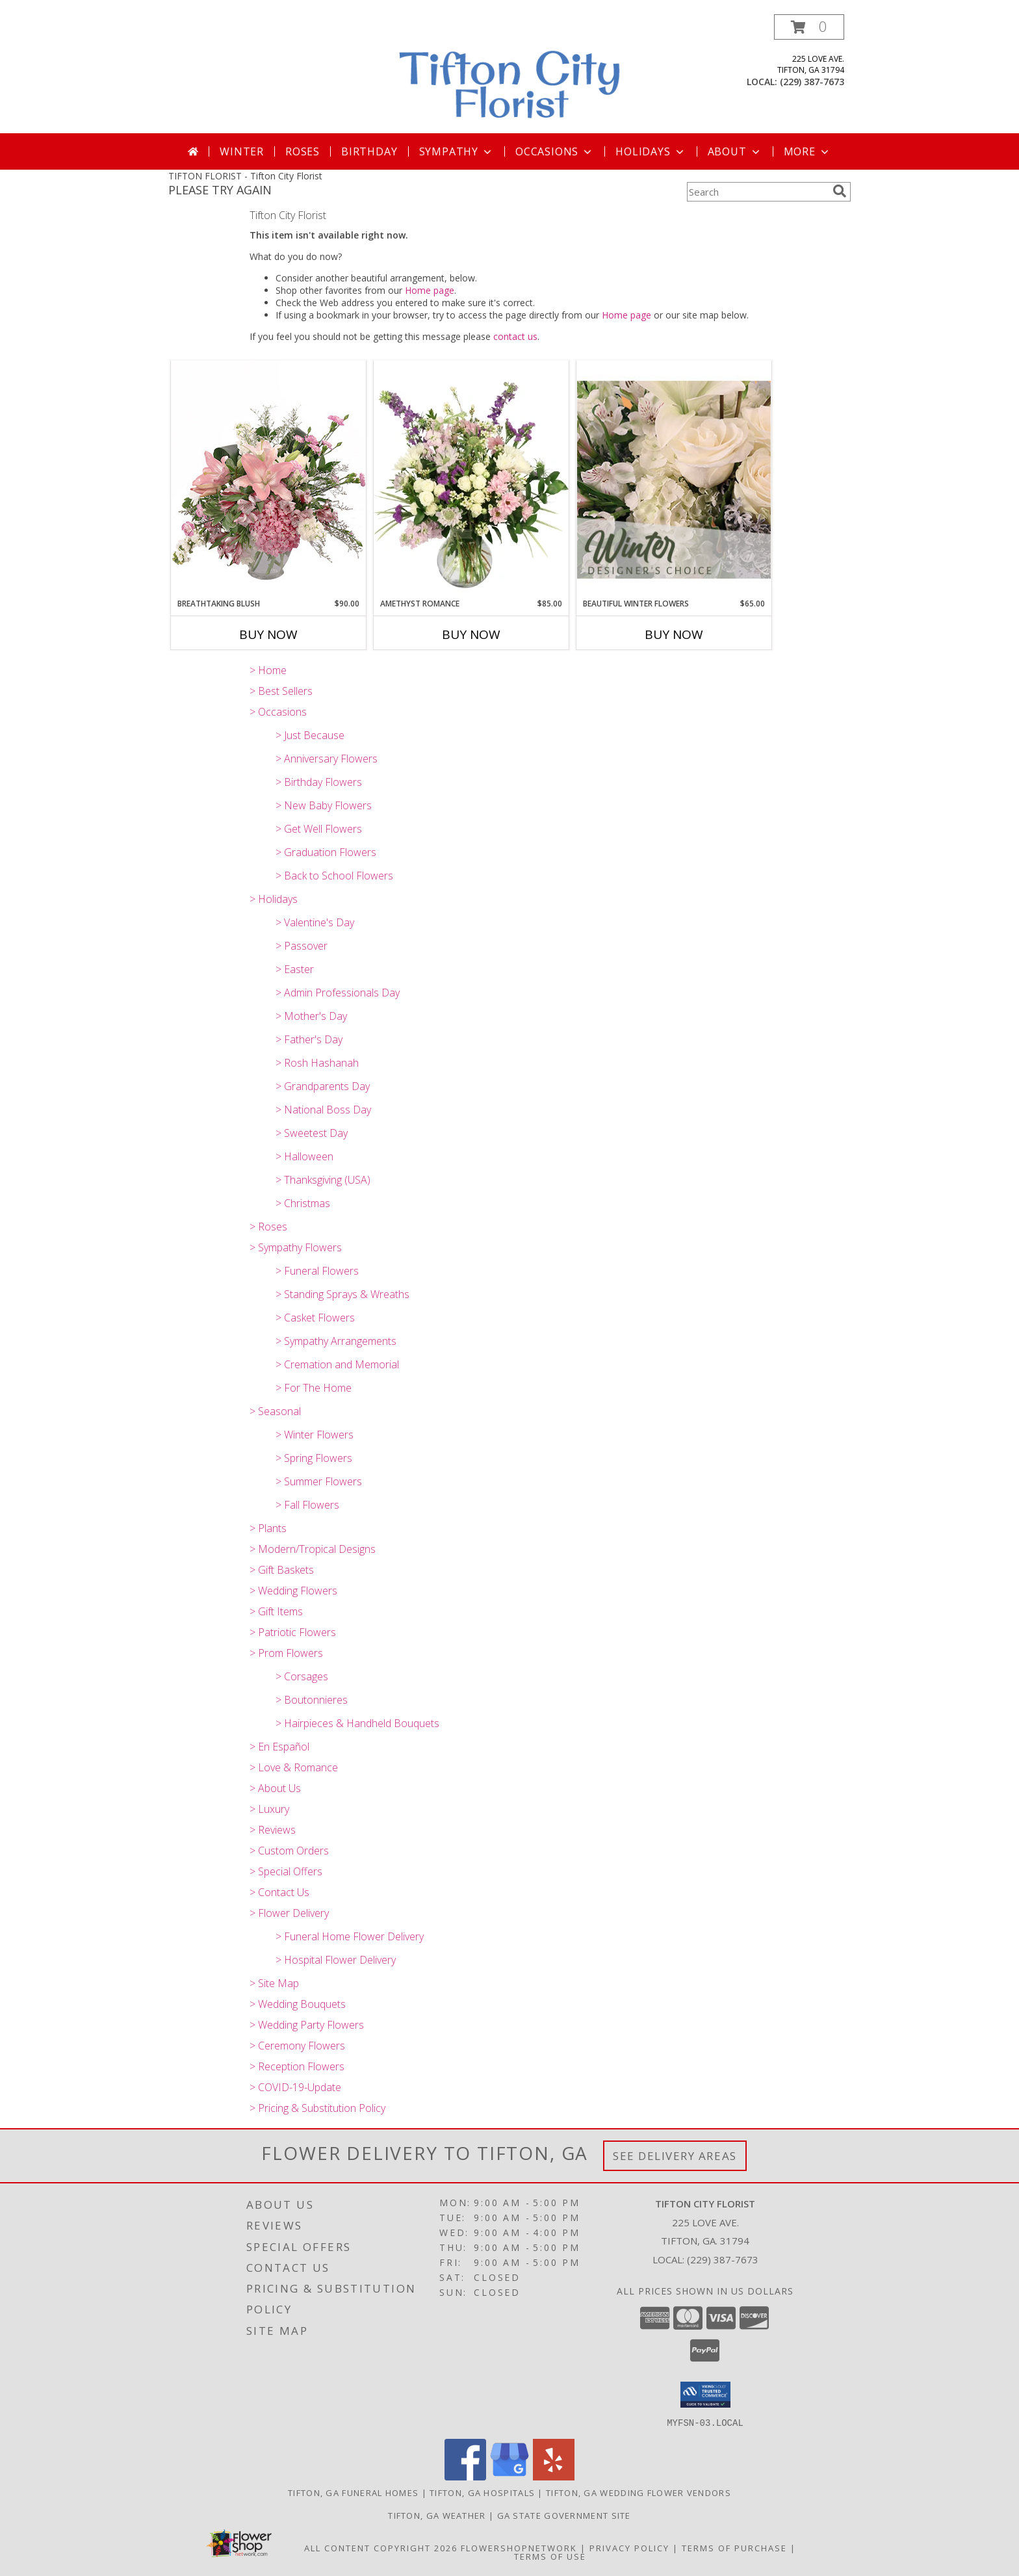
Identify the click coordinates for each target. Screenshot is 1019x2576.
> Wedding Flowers (293, 1590)
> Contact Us (279, 1892)
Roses (302, 151)
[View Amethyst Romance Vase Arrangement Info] (471, 479)
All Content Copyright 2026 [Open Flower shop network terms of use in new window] (381, 2547)
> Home (268, 670)
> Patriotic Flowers (293, 1632)
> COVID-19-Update (295, 2087)
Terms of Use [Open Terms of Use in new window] (550, 2556)
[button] (809, 27)
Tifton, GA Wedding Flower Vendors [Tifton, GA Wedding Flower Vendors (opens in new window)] (638, 2492)
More (807, 151)
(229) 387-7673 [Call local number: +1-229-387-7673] (812, 81)
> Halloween (304, 1156)
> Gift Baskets (282, 1570)
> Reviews (273, 1830)
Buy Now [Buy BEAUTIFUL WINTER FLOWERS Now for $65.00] (674, 634)
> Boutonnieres (312, 1700)
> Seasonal (275, 1411)
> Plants (268, 1528)
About (735, 151)
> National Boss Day (323, 1109)
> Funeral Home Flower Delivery (350, 1936)
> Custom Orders (289, 1850)
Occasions (554, 151)
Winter (242, 151)
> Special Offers (286, 1871)
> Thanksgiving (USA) (323, 1180)
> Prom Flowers (286, 1653)
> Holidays (274, 899)
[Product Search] (757, 192)
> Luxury (269, 1809)
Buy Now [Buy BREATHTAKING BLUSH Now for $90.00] (268, 634)
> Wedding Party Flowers (307, 2025)
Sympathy (456, 151)
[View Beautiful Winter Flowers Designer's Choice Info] (673, 479)
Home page (429, 290)
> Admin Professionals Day (338, 992)
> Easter (295, 969)
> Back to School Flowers (334, 875)
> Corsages (302, 1676)
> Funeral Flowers (317, 1271)
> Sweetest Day (312, 1133)
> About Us (275, 1788)
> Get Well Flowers (319, 829)
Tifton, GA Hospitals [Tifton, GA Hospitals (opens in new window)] (482, 2492)
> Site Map (274, 1983)
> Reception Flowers (297, 2066)
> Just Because (310, 735)
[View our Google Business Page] (509, 2476)
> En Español (279, 1746)
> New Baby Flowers (324, 805)
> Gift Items (276, 1611)
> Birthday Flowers (319, 782)
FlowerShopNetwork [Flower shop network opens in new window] (519, 2547)
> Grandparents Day (323, 1086)
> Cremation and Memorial (337, 1364)
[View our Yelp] (553, 2476)
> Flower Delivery (289, 1913)
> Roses (268, 1226)
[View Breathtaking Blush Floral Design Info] (268, 479)
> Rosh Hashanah (317, 1063)
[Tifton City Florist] (511, 74)
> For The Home (314, 1388)
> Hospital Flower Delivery (336, 1960)
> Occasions (278, 712)
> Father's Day (309, 1039)
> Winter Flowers (315, 1434)
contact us (515, 336)
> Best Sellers (281, 691)
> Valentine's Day (315, 922)
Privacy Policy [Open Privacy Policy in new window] (629, 2547)
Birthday (369, 151)
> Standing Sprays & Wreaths (342, 1294)
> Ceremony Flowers (297, 2045)
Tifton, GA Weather (436, 2515)
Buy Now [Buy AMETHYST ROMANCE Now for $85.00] (471, 634)
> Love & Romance (294, 1767)
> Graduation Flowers (326, 852)
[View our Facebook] (465, 2476)
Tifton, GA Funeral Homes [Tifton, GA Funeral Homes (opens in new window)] (353, 2492)
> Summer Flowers (319, 1481)
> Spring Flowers (314, 1458)
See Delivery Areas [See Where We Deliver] (675, 2155)
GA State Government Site (564, 2515)
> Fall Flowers (307, 1505)
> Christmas (303, 1203)
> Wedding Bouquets (298, 2004)
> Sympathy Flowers (296, 1247)
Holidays (650, 151)
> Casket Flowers (315, 1317)
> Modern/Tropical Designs (313, 1549)
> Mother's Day (311, 1016)
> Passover (302, 946)
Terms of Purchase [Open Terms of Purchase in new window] (734, 2547)
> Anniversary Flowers (327, 758)
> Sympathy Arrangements (336, 1341)
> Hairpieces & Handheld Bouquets (357, 1723)
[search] (839, 191)
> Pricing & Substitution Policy (317, 2108)
